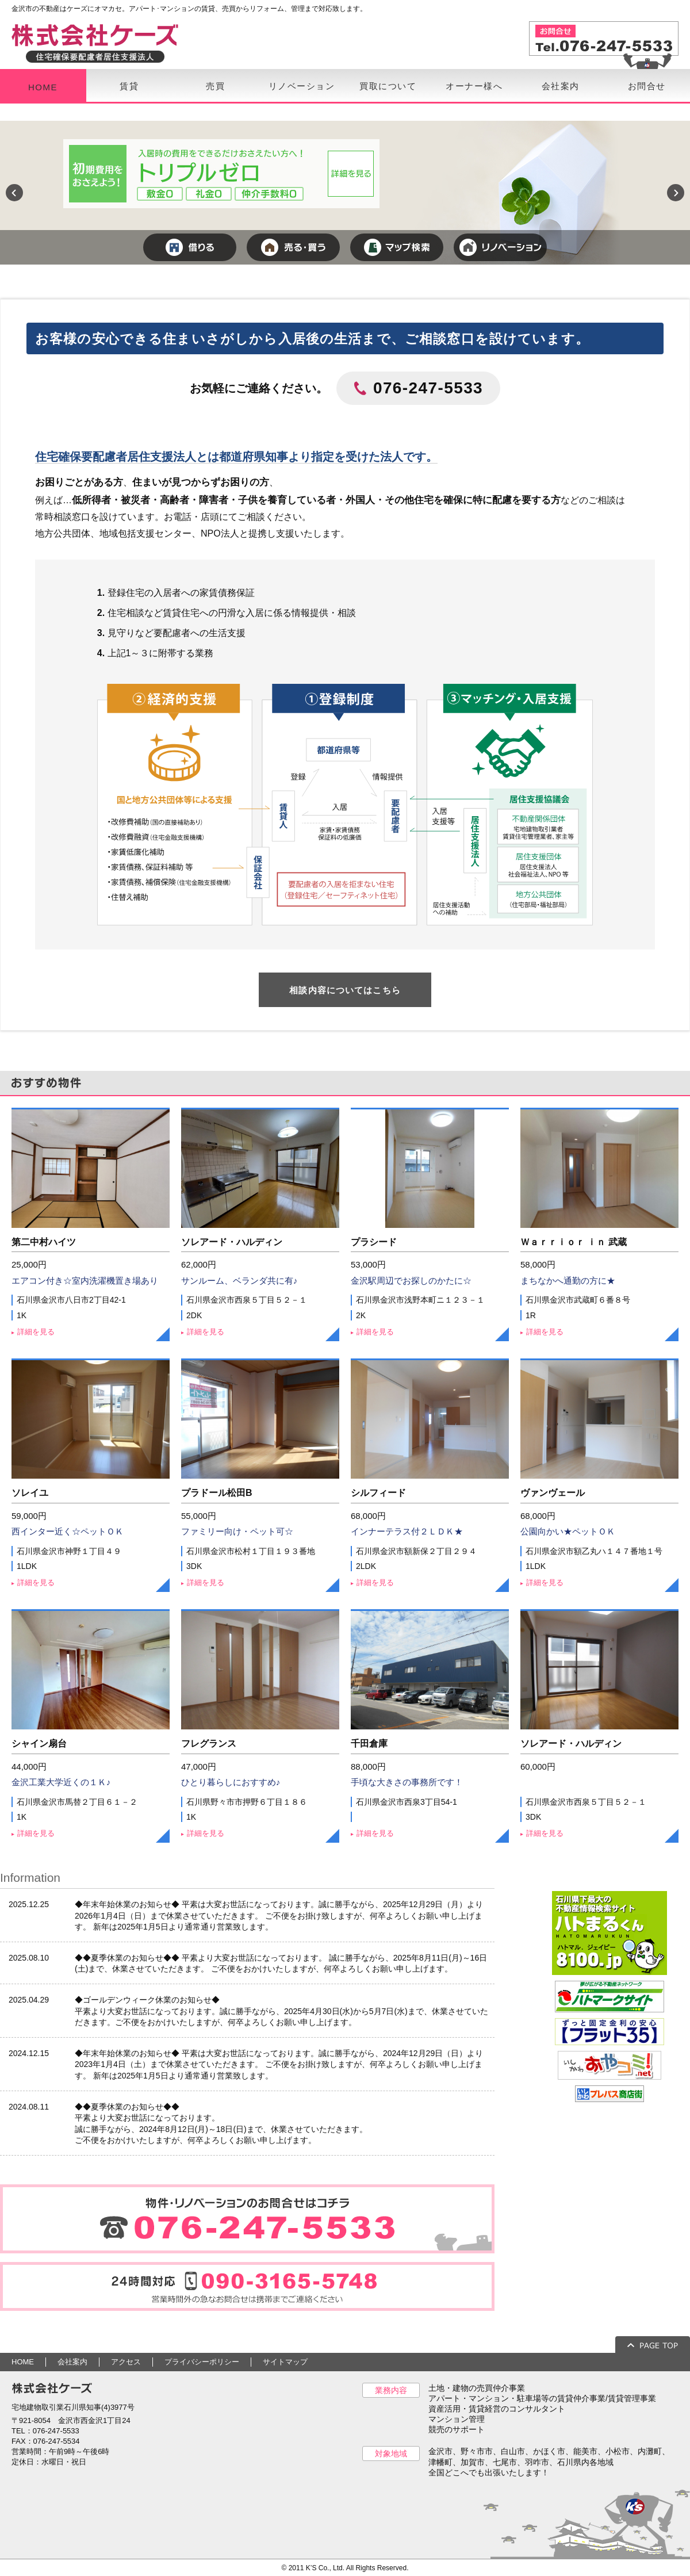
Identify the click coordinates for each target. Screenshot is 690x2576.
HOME (42, 87)
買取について (387, 86)
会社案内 (561, 86)
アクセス (126, 2361)
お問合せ (647, 86)
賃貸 (129, 86)
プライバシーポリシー (201, 2361)
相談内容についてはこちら (345, 990)
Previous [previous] (14, 192)
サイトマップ (285, 2361)
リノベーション (302, 86)
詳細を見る (36, 1331)
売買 (215, 86)
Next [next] (675, 192)
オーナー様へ (474, 86)
